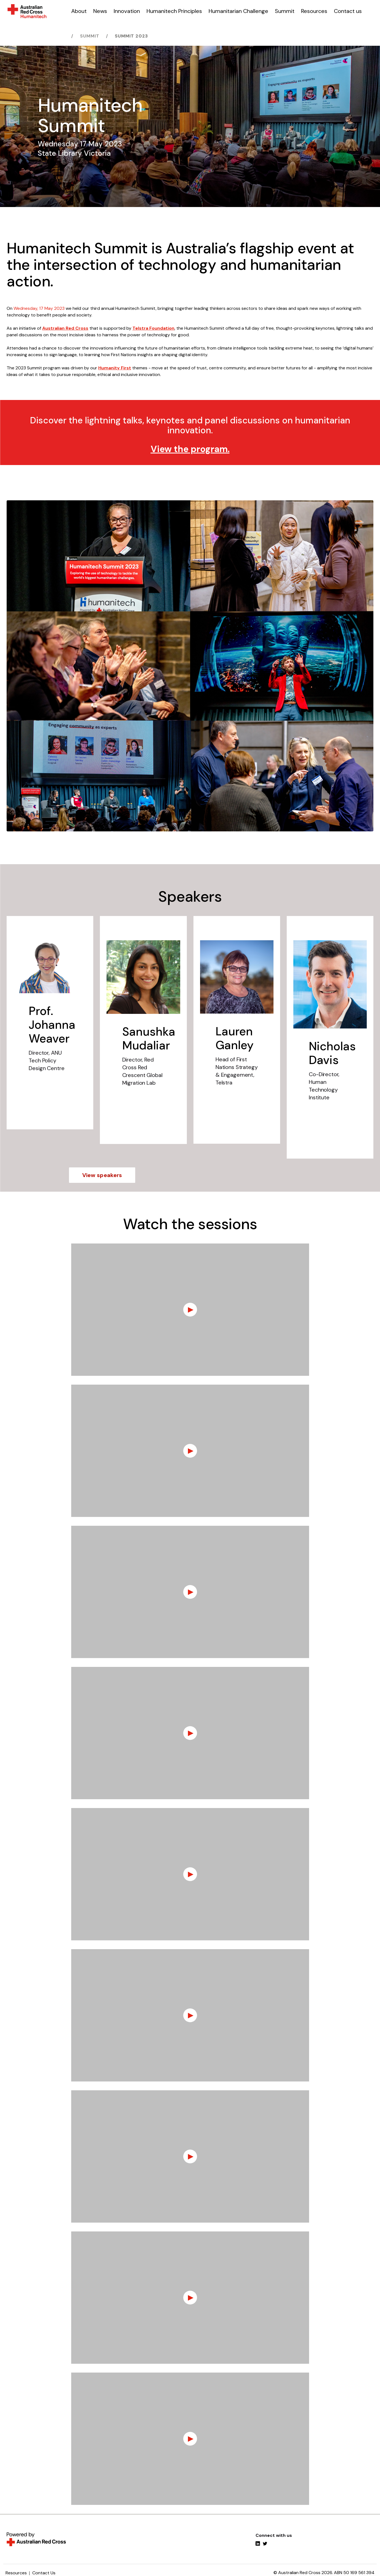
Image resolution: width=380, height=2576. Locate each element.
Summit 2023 (131, 36)
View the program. (190, 449)
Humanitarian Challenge (238, 11)
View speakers (102, 1175)
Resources (314, 11)
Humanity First (114, 368)
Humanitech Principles (174, 11)
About (79, 11)
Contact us (348, 11)
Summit (284, 11)
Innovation (127, 11)
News (100, 11)
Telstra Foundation (153, 328)
